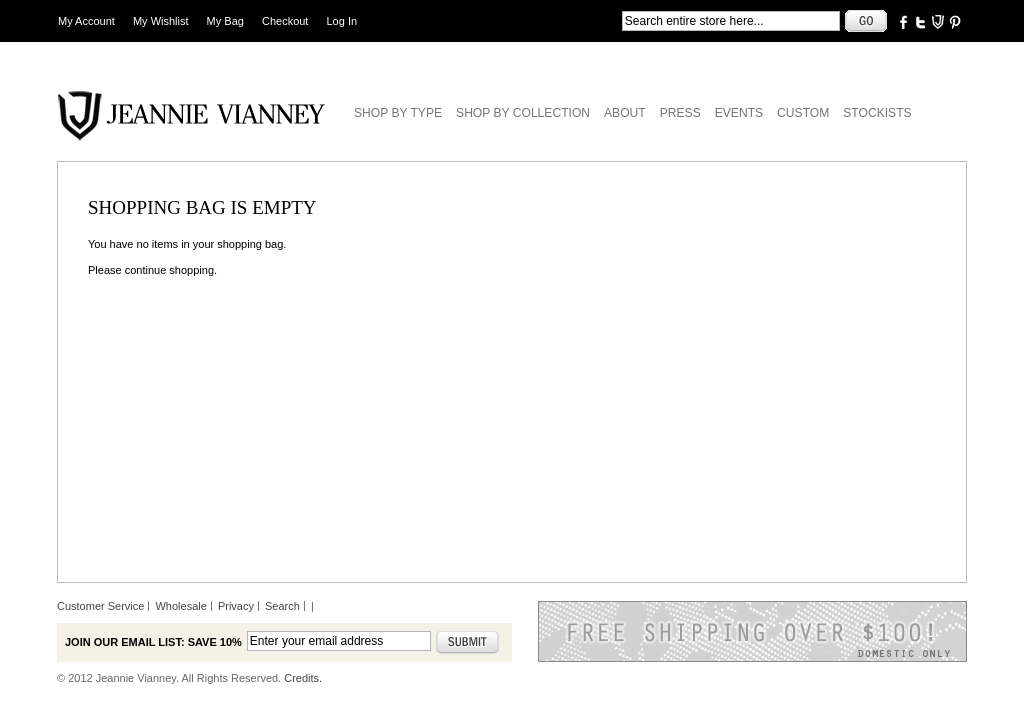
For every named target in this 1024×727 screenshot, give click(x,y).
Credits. (303, 678)
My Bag (225, 21)
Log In (342, 21)
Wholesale (180, 606)
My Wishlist (161, 21)
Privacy (236, 606)
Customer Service (100, 606)
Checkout (285, 21)
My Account (86, 21)
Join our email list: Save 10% (153, 642)
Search (282, 606)
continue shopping (169, 270)
